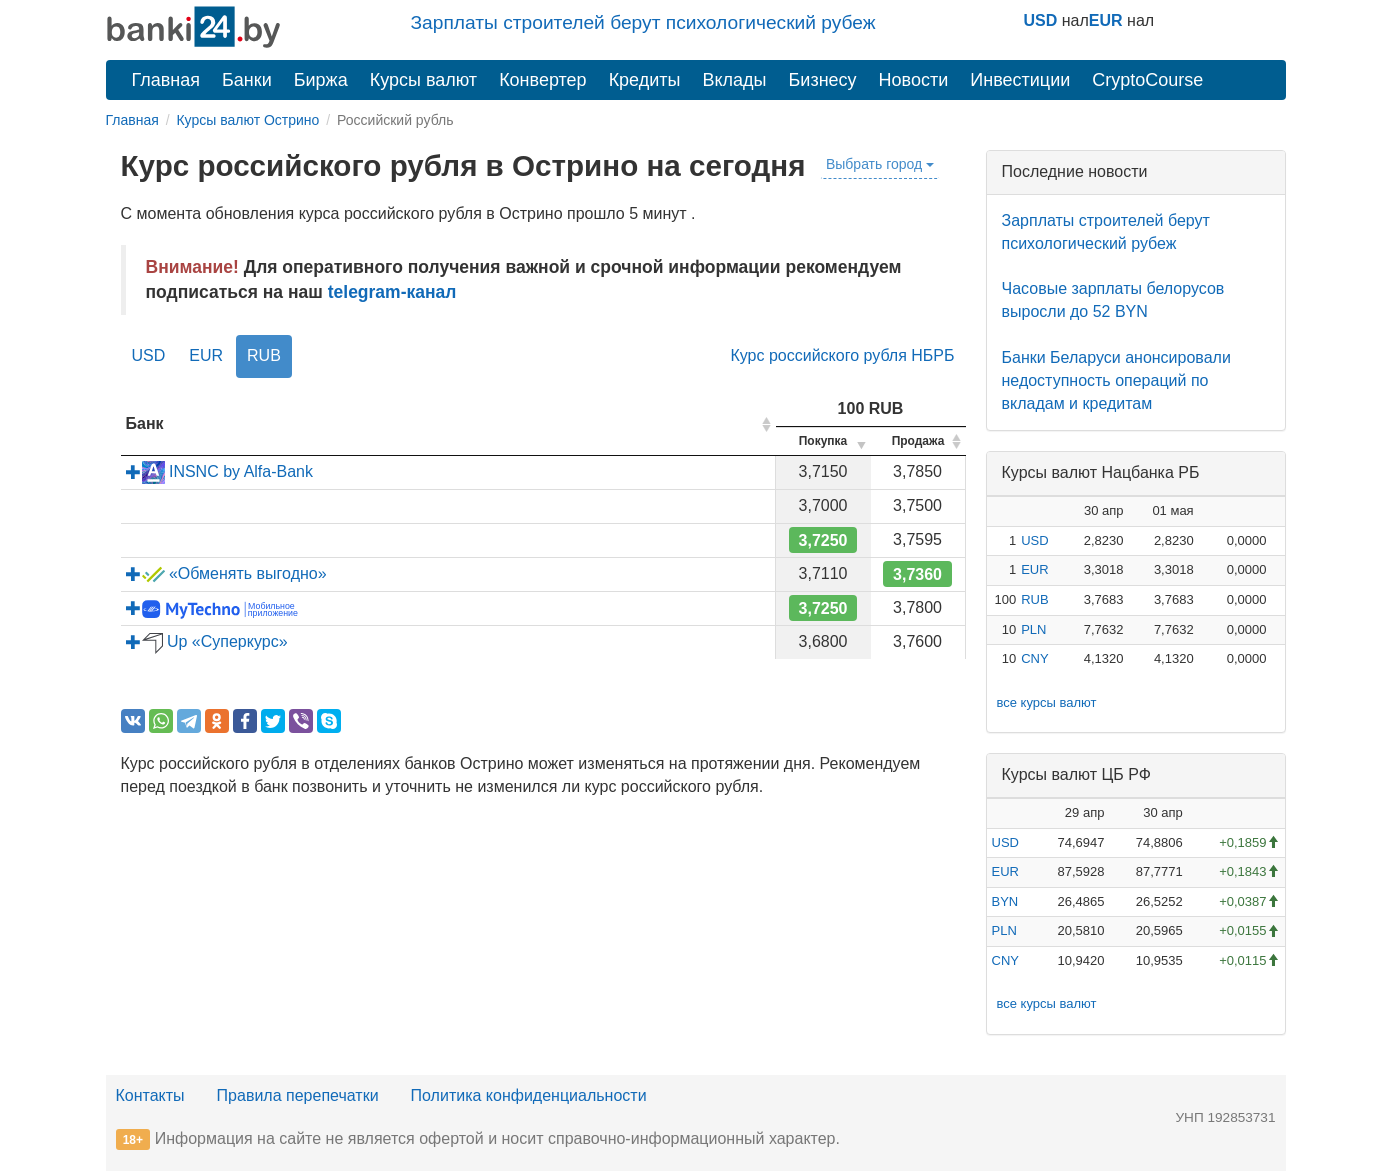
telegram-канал (392, 292)
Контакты (150, 1095)
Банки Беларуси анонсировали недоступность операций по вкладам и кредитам (1116, 380)
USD (1041, 20)
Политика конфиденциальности (529, 1095)
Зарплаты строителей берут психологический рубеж (643, 22)
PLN (1033, 629)
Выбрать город (880, 164)
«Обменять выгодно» (226, 573)
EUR (1106, 20)
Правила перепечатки (298, 1095)
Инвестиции (1020, 80)
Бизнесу (823, 80)
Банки (247, 80)
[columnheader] (448, 424)
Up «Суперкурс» (207, 641)
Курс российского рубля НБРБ (842, 355)
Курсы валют (423, 80)
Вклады (734, 80)
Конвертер (543, 80)
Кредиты (645, 80)
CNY (1034, 658)
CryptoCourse (1147, 80)
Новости (914, 80)
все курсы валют (1047, 702)
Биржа (321, 80)
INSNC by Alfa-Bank (220, 471)
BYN (1005, 901)
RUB (264, 355)
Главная (166, 80)
